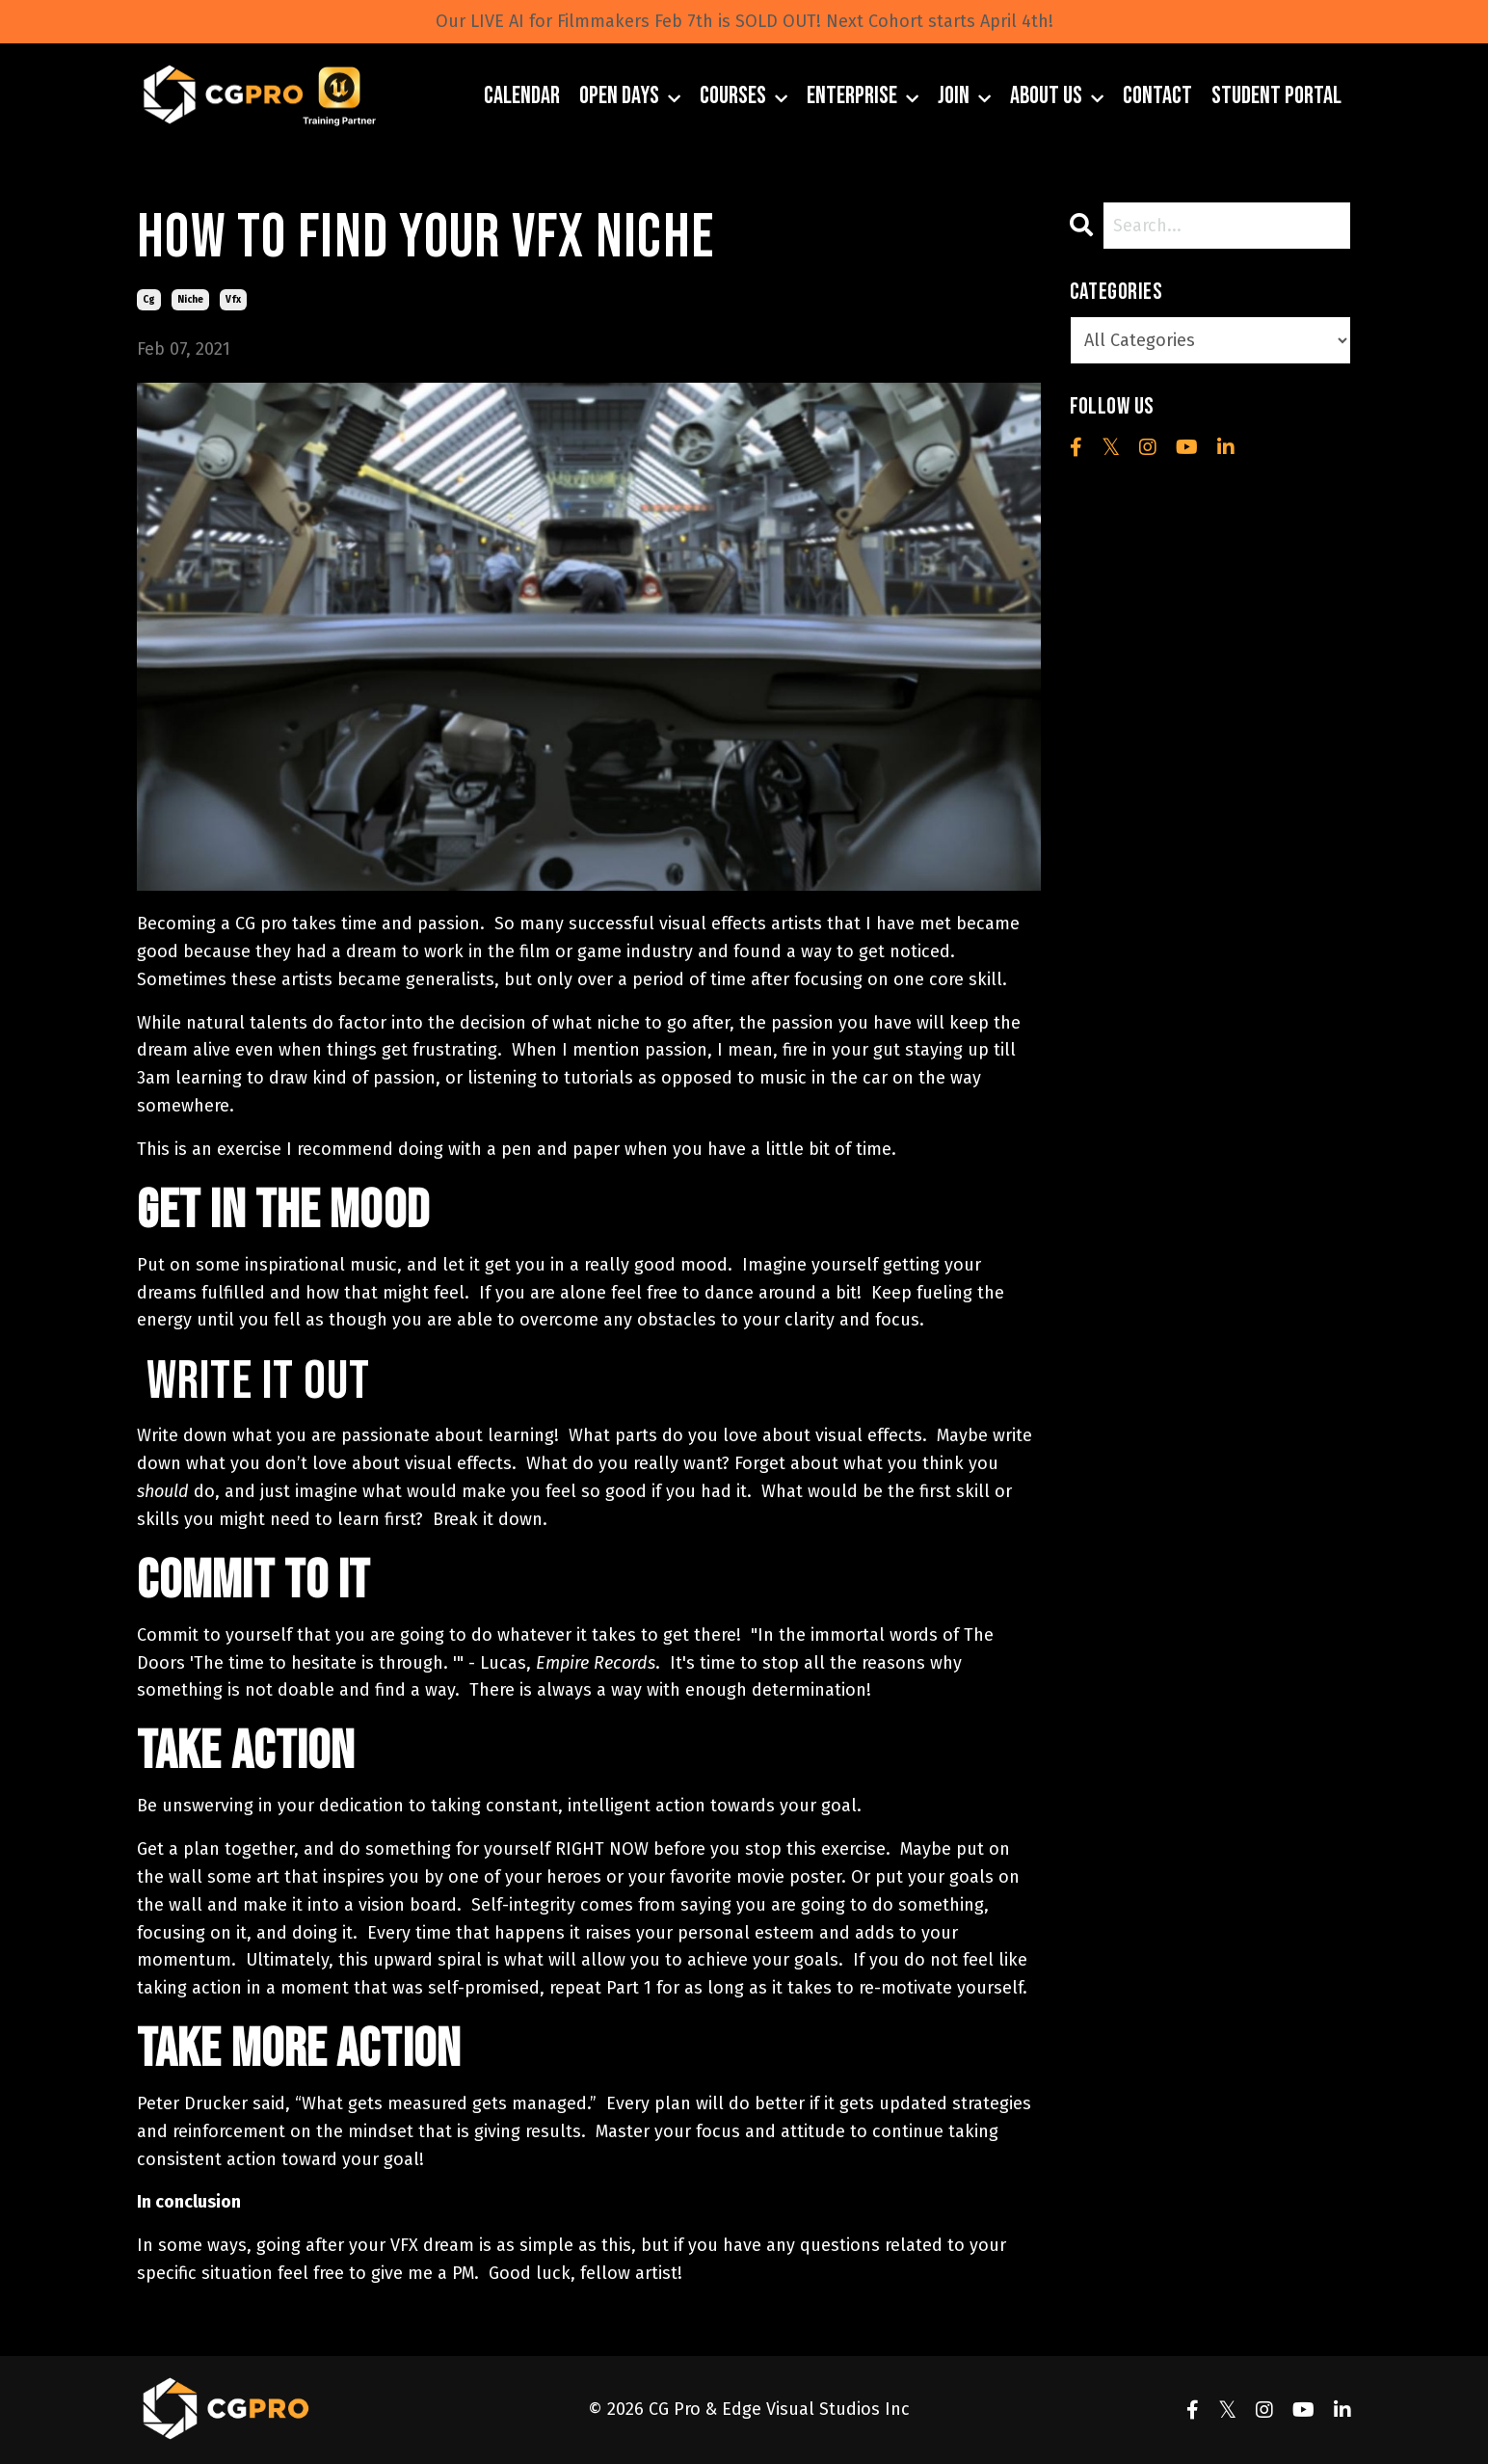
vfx (233, 300)
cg (149, 300)
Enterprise (862, 96)
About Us (1056, 96)
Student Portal (1276, 96)
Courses (743, 96)
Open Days (629, 96)
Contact (1157, 96)
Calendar (522, 96)
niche (190, 300)
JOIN (964, 96)
